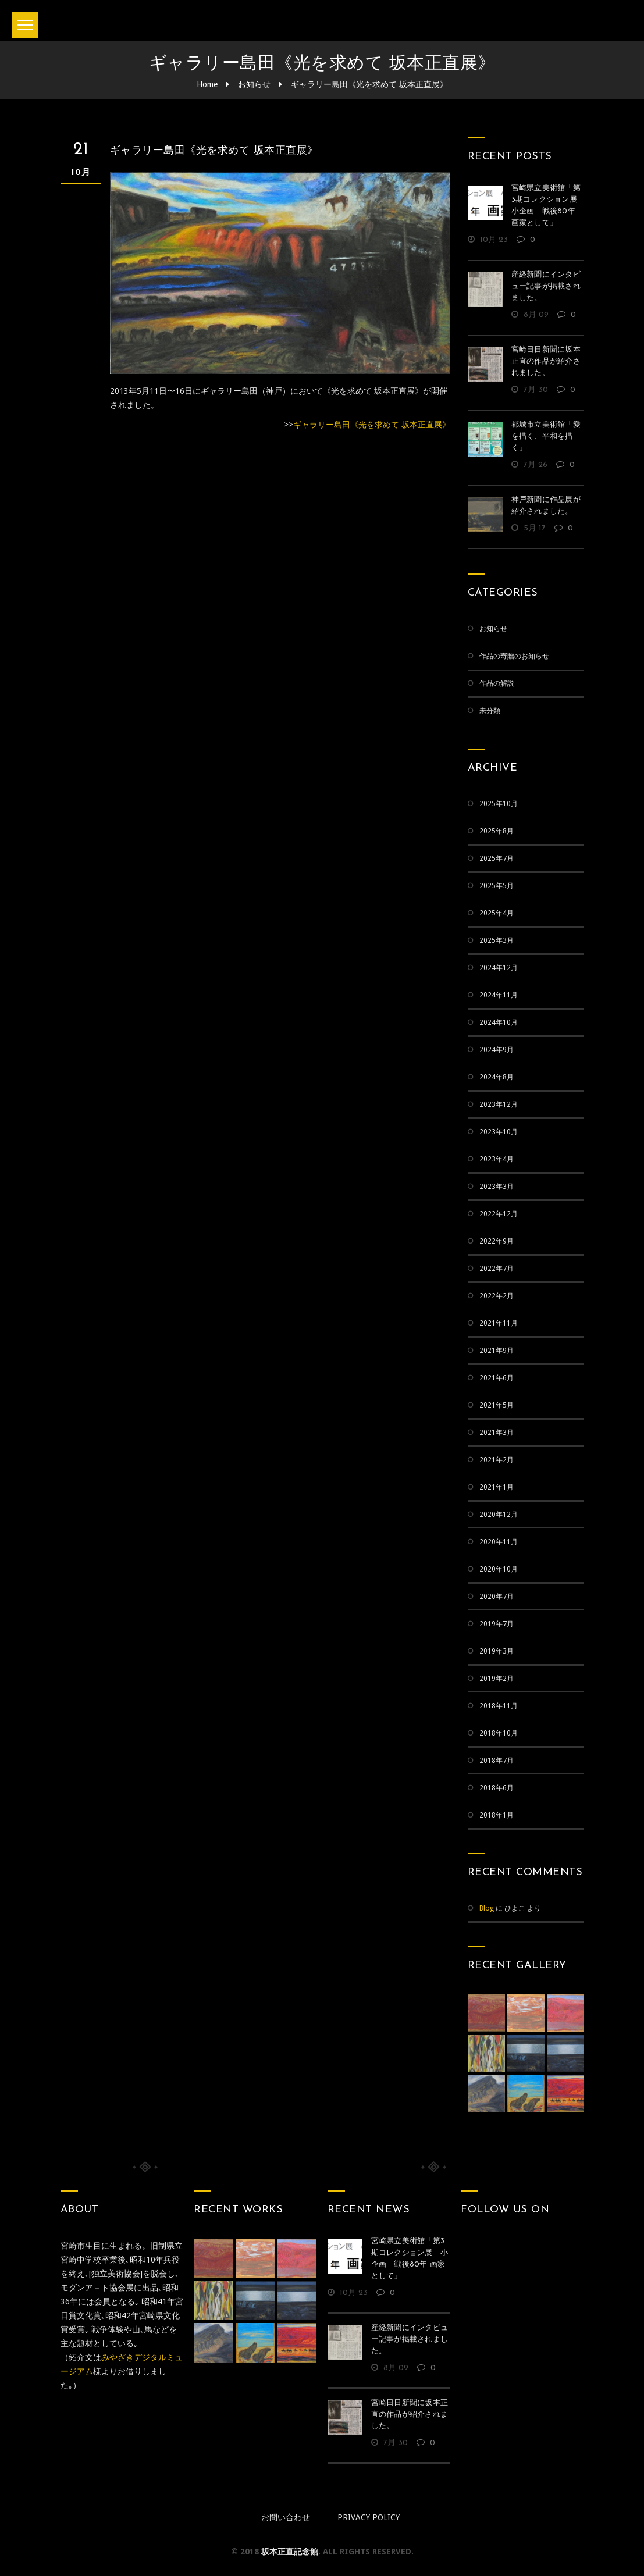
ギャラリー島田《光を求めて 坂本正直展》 (369, 84)
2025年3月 (496, 940)
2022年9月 (496, 1241)
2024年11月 (498, 995)
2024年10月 (498, 1022)
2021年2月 (496, 1460)
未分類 (489, 711)
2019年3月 (496, 1651)
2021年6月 (496, 1378)
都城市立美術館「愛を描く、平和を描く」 (546, 436)
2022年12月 (498, 1214)
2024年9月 (496, 1050)
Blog (486, 1908)
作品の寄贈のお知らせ (514, 656)
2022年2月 (496, 1296)
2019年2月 (496, 1678)
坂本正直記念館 (289, 2551)
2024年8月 (496, 1077)
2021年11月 (498, 1323)
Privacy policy (368, 2517)
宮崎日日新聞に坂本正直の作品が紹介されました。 (546, 361)
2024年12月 (498, 968)
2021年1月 (496, 1487)
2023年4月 (496, 1159)
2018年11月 (498, 1706)
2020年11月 (498, 1542)
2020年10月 (498, 1569)
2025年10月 (498, 804)
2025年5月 (496, 886)
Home (207, 84)
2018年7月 (496, 1760)
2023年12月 (498, 1104)
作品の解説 (496, 683)
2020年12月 (498, 1514)
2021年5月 (496, 1405)
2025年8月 (496, 831)
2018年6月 (496, 1788)
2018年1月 (496, 1815)
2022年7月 (496, 1268)
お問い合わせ (285, 2517)
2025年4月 (496, 913)
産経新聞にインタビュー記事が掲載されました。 (546, 286)
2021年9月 (496, 1350)
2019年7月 (496, 1624)
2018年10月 (498, 1733)
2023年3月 (496, 1186)
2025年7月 (496, 858)
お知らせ (254, 84)
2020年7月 (496, 1596)
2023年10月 (498, 1132)
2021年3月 (496, 1432)
